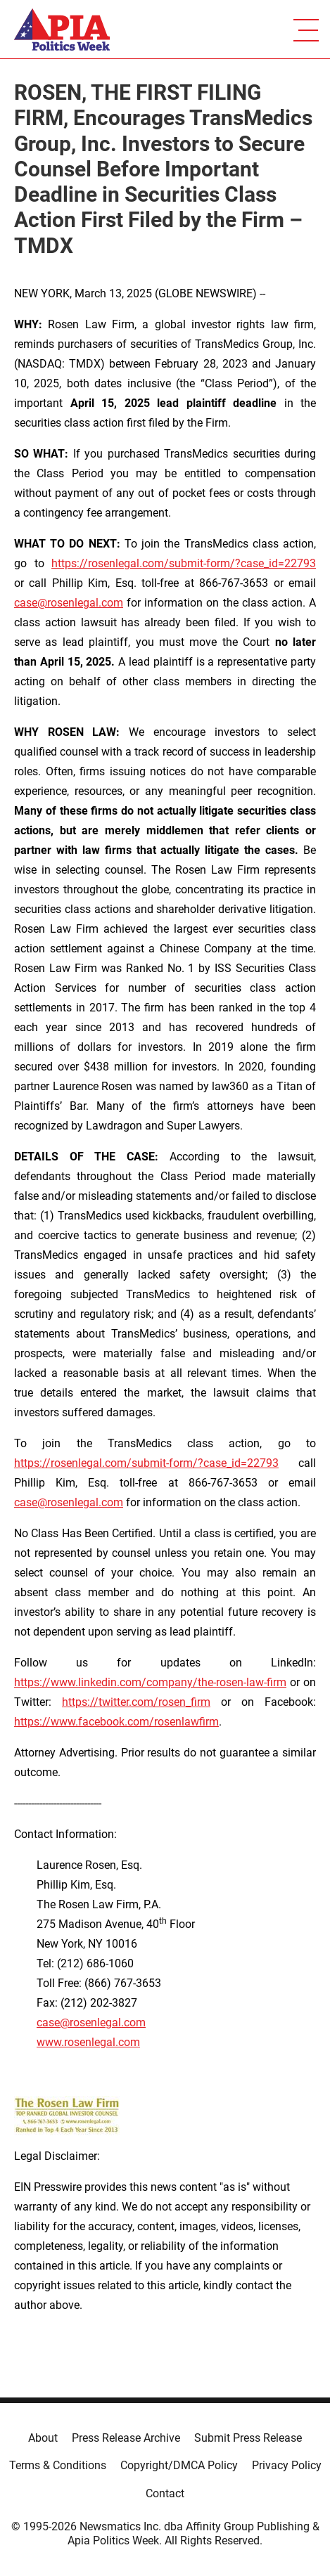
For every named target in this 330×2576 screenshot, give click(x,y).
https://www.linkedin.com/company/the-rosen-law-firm (150, 1682)
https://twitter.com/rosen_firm (136, 1702)
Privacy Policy (287, 2465)
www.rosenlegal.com (88, 2042)
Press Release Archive (126, 2438)
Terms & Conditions (57, 2465)
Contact (165, 2493)
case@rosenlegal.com (68, 602)
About (43, 2438)
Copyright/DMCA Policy (179, 2465)
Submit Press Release (248, 2438)
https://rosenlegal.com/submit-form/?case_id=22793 (183, 563)
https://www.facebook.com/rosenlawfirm (116, 1721)
